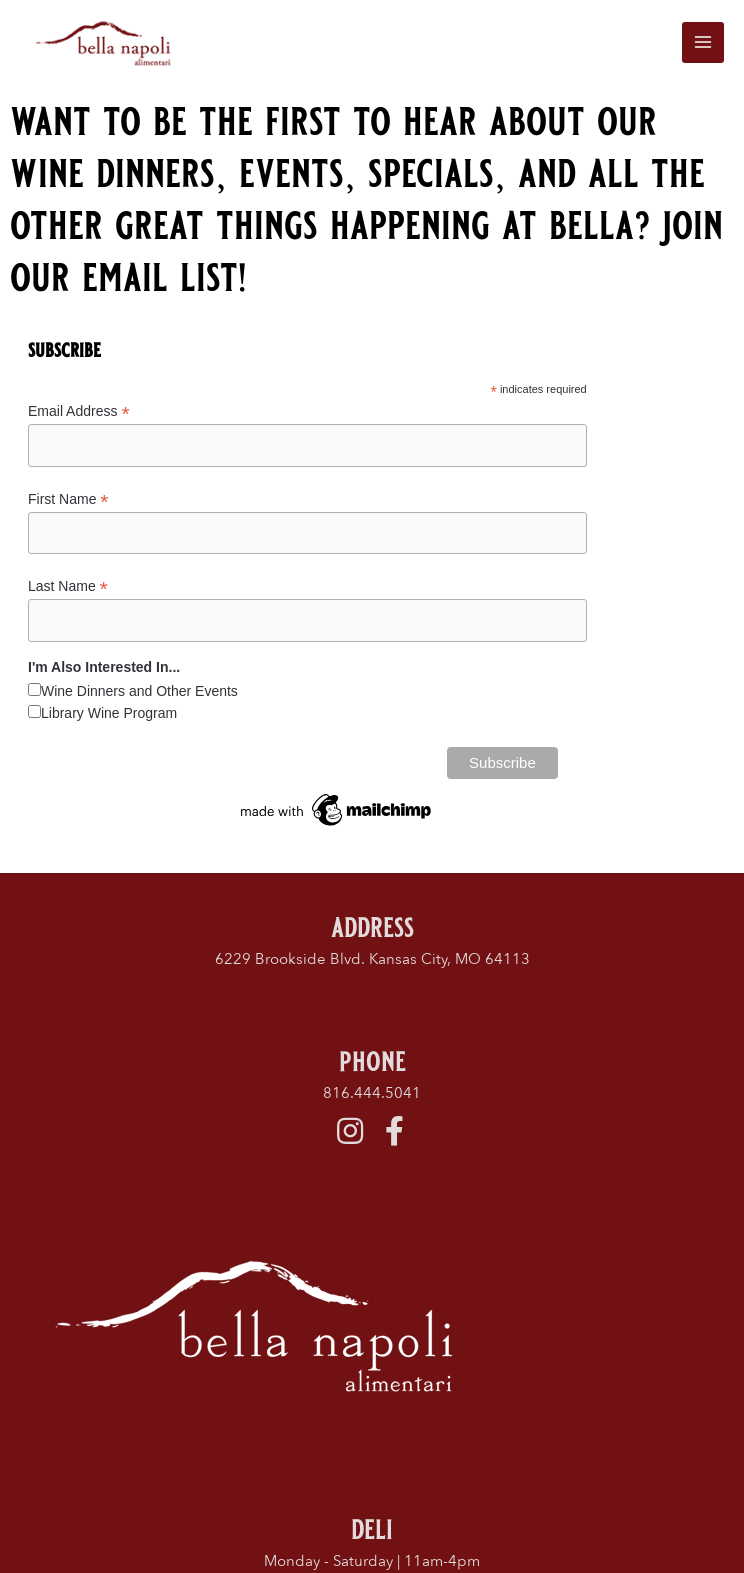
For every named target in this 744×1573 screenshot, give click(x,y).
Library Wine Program (109, 717)
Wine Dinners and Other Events (139, 695)
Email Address (79, 416)
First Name (68, 503)
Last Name (68, 590)
